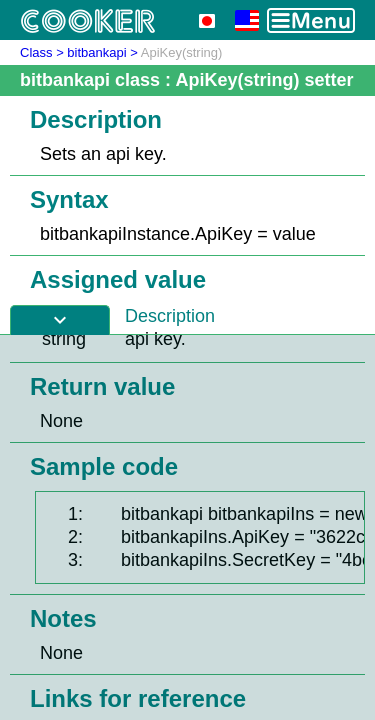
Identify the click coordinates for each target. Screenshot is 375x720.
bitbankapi (96, 52)
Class (36, 52)
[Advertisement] (187, 527)
